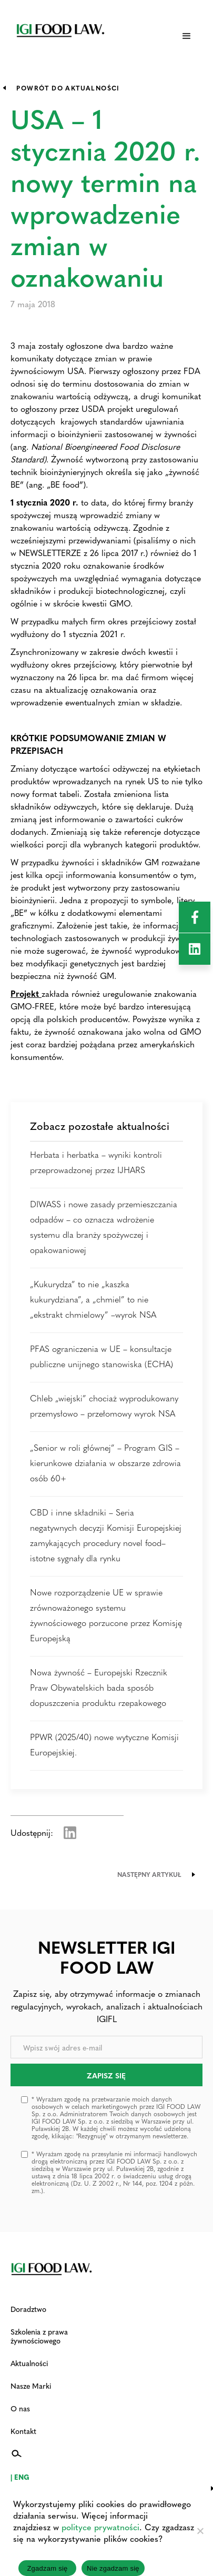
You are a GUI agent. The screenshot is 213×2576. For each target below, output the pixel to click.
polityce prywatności (100, 2527)
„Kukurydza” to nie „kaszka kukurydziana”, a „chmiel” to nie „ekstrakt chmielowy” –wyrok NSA (93, 1299)
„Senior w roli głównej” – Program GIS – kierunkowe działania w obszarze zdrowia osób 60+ (105, 1462)
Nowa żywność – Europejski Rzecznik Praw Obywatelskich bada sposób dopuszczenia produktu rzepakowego (98, 1687)
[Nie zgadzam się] (200, 2531)
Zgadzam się (47, 2568)
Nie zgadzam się (113, 2568)
